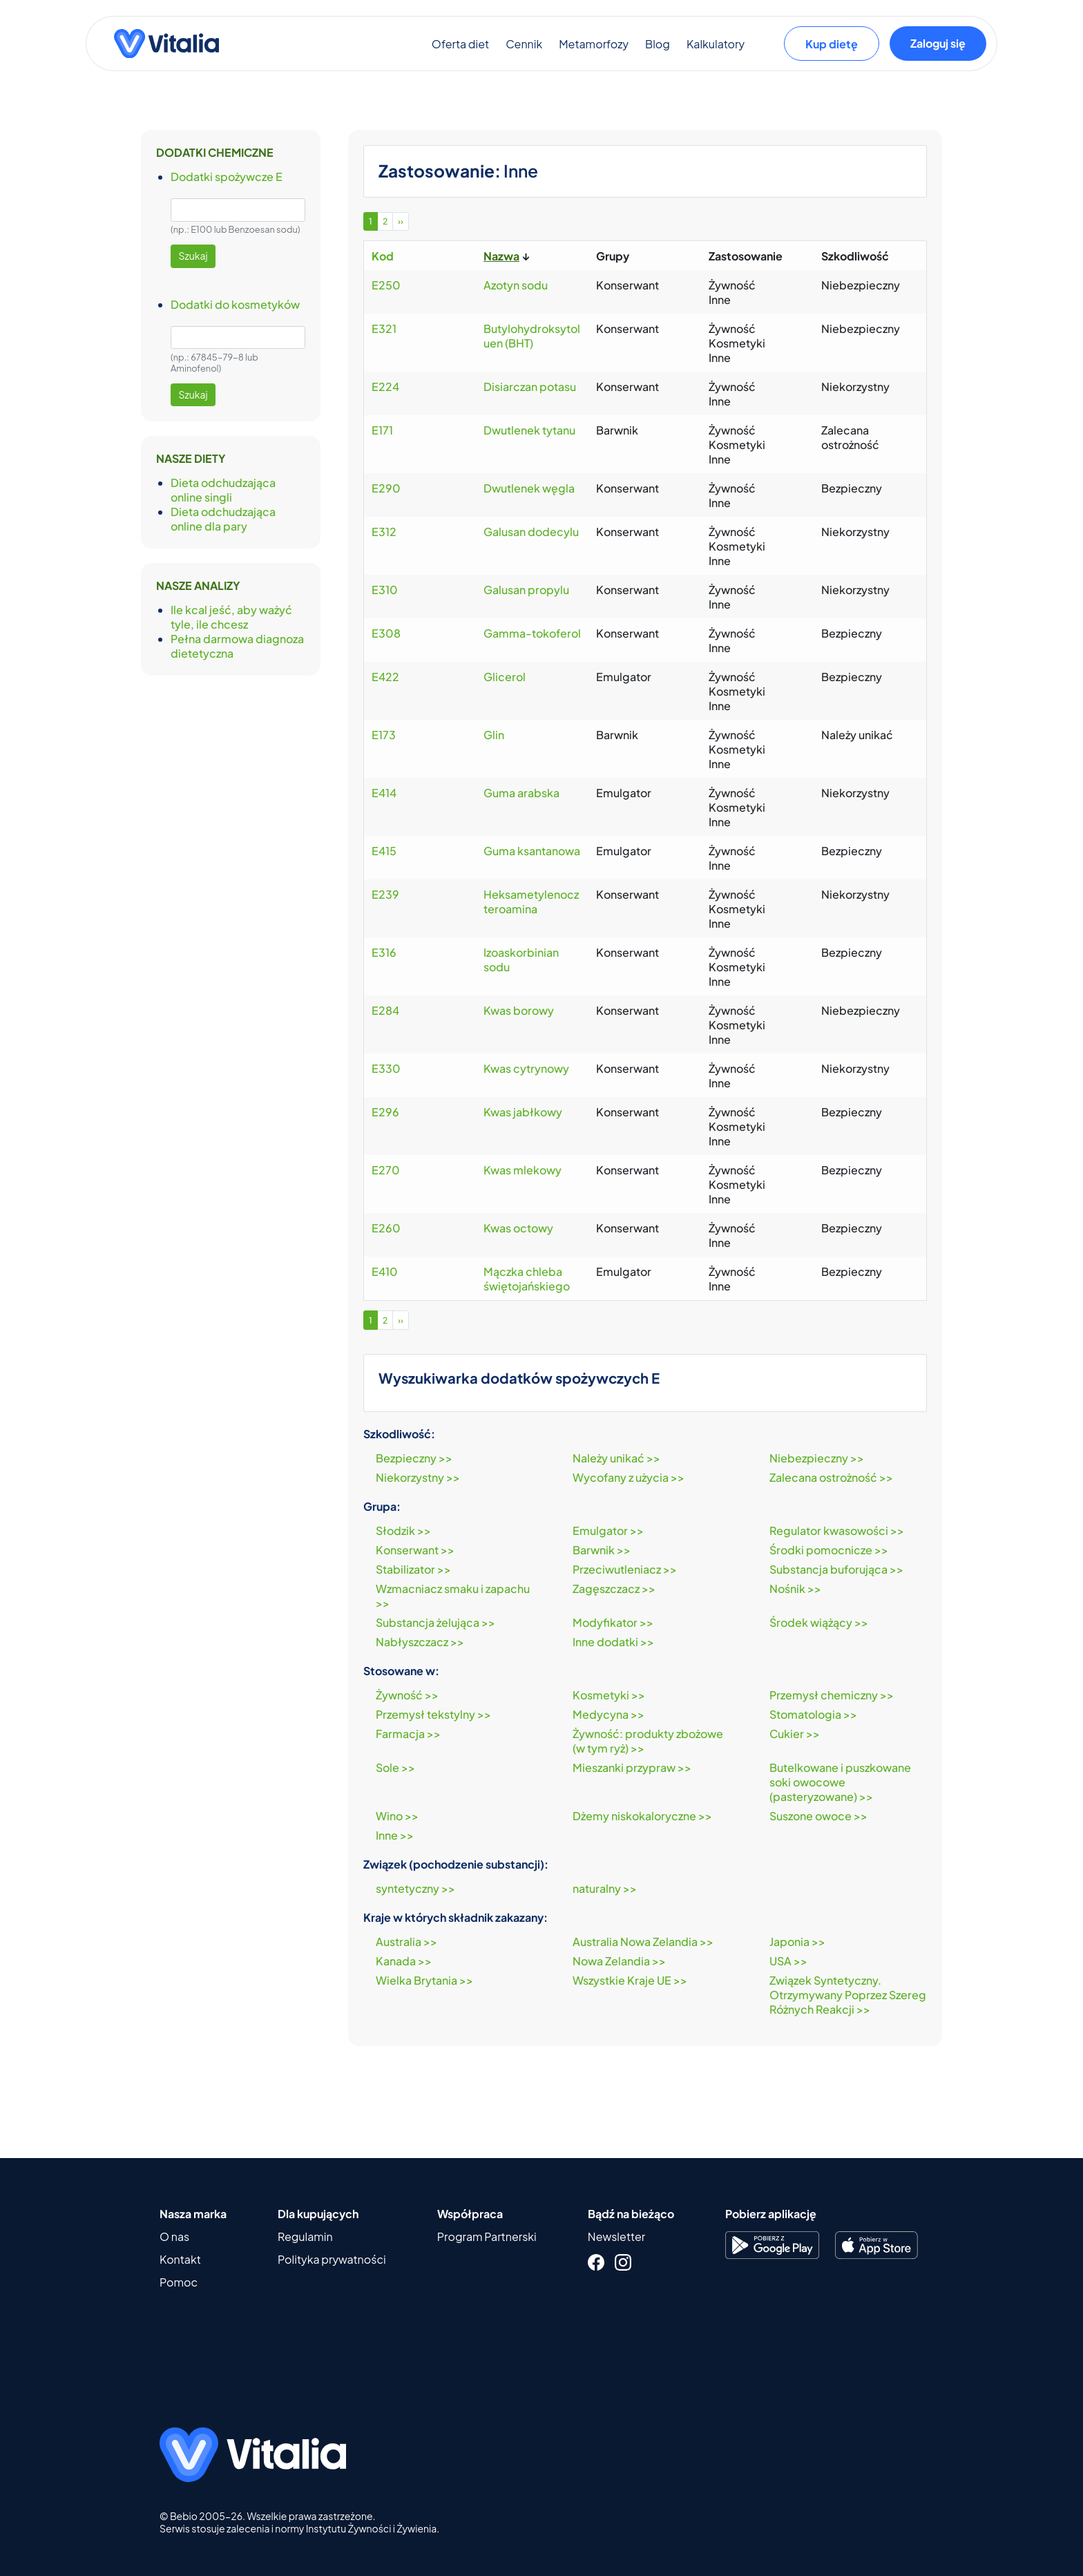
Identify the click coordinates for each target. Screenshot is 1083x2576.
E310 (385, 589)
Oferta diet (460, 48)
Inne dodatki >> (613, 1641)
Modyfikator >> (613, 1622)
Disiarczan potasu (529, 386)
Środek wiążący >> (818, 1622)
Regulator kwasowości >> (836, 1530)
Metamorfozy (594, 48)
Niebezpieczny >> (816, 1458)
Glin (493, 734)
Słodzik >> (403, 1530)
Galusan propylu (526, 589)
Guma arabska (521, 792)
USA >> (788, 1961)
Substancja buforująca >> (836, 1569)
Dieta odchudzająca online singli (223, 489)
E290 (386, 488)
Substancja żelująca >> (435, 1622)
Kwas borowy (518, 1010)
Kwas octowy (518, 1228)
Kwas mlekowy (522, 1170)
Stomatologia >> (813, 1714)
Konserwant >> (415, 1550)
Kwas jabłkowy (522, 1112)
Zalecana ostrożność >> (831, 1477)
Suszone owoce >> (818, 1816)
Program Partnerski (487, 2236)
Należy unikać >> (616, 1458)
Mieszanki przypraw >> (632, 1767)
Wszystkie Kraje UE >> (630, 1980)
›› (400, 221)
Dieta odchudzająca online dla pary (223, 518)
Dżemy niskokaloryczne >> (642, 1816)
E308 (386, 633)
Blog (657, 48)
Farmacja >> (408, 1733)
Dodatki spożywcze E (226, 176)
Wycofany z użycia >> (628, 1477)
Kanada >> (404, 1961)
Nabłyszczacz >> (420, 1641)
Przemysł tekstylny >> (433, 1714)
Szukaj (193, 255)
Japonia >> (797, 1941)
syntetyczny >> (415, 1888)
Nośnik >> (795, 1588)
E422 (385, 676)
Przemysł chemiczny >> (831, 1695)
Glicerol (504, 676)
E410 (385, 1271)
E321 (384, 328)
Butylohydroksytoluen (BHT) (531, 335)
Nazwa (501, 256)
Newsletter (616, 2236)
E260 (386, 1228)
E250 (386, 285)
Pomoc (179, 2282)
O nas (174, 2236)
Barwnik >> (602, 1550)
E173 (384, 734)
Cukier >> (794, 1733)
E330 (386, 1068)
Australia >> (406, 1941)
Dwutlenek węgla (529, 488)
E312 (384, 531)
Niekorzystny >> (418, 1477)
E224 (385, 386)
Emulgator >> (608, 1530)
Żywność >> (407, 1695)
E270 (386, 1170)
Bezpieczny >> (414, 1458)
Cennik (524, 48)
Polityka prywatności (332, 2259)
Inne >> (395, 1835)
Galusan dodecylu (531, 531)
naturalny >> (605, 1888)
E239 (385, 894)
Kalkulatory (716, 48)
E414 (384, 792)
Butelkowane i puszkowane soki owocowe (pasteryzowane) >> (840, 1782)
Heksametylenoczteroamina (531, 901)
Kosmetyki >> (609, 1695)
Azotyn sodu (515, 285)
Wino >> (397, 1816)
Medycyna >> (608, 1714)
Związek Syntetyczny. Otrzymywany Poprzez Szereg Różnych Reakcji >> (847, 1994)
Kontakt (180, 2259)
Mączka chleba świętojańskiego (526, 1278)
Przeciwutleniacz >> (625, 1569)
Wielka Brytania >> (424, 1980)
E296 (385, 1112)
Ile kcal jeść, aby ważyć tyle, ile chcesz (231, 616)
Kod (383, 256)
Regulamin (305, 2236)
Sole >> (395, 1767)
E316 (384, 952)
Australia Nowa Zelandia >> (643, 1941)
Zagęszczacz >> (614, 1588)
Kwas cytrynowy (526, 1068)
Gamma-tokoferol (532, 633)
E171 (382, 430)
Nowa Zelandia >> (619, 1961)
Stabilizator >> (413, 1569)
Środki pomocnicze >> (828, 1550)
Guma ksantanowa (531, 850)
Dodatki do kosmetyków (235, 304)
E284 (385, 1010)
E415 (384, 850)
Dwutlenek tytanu (529, 430)
